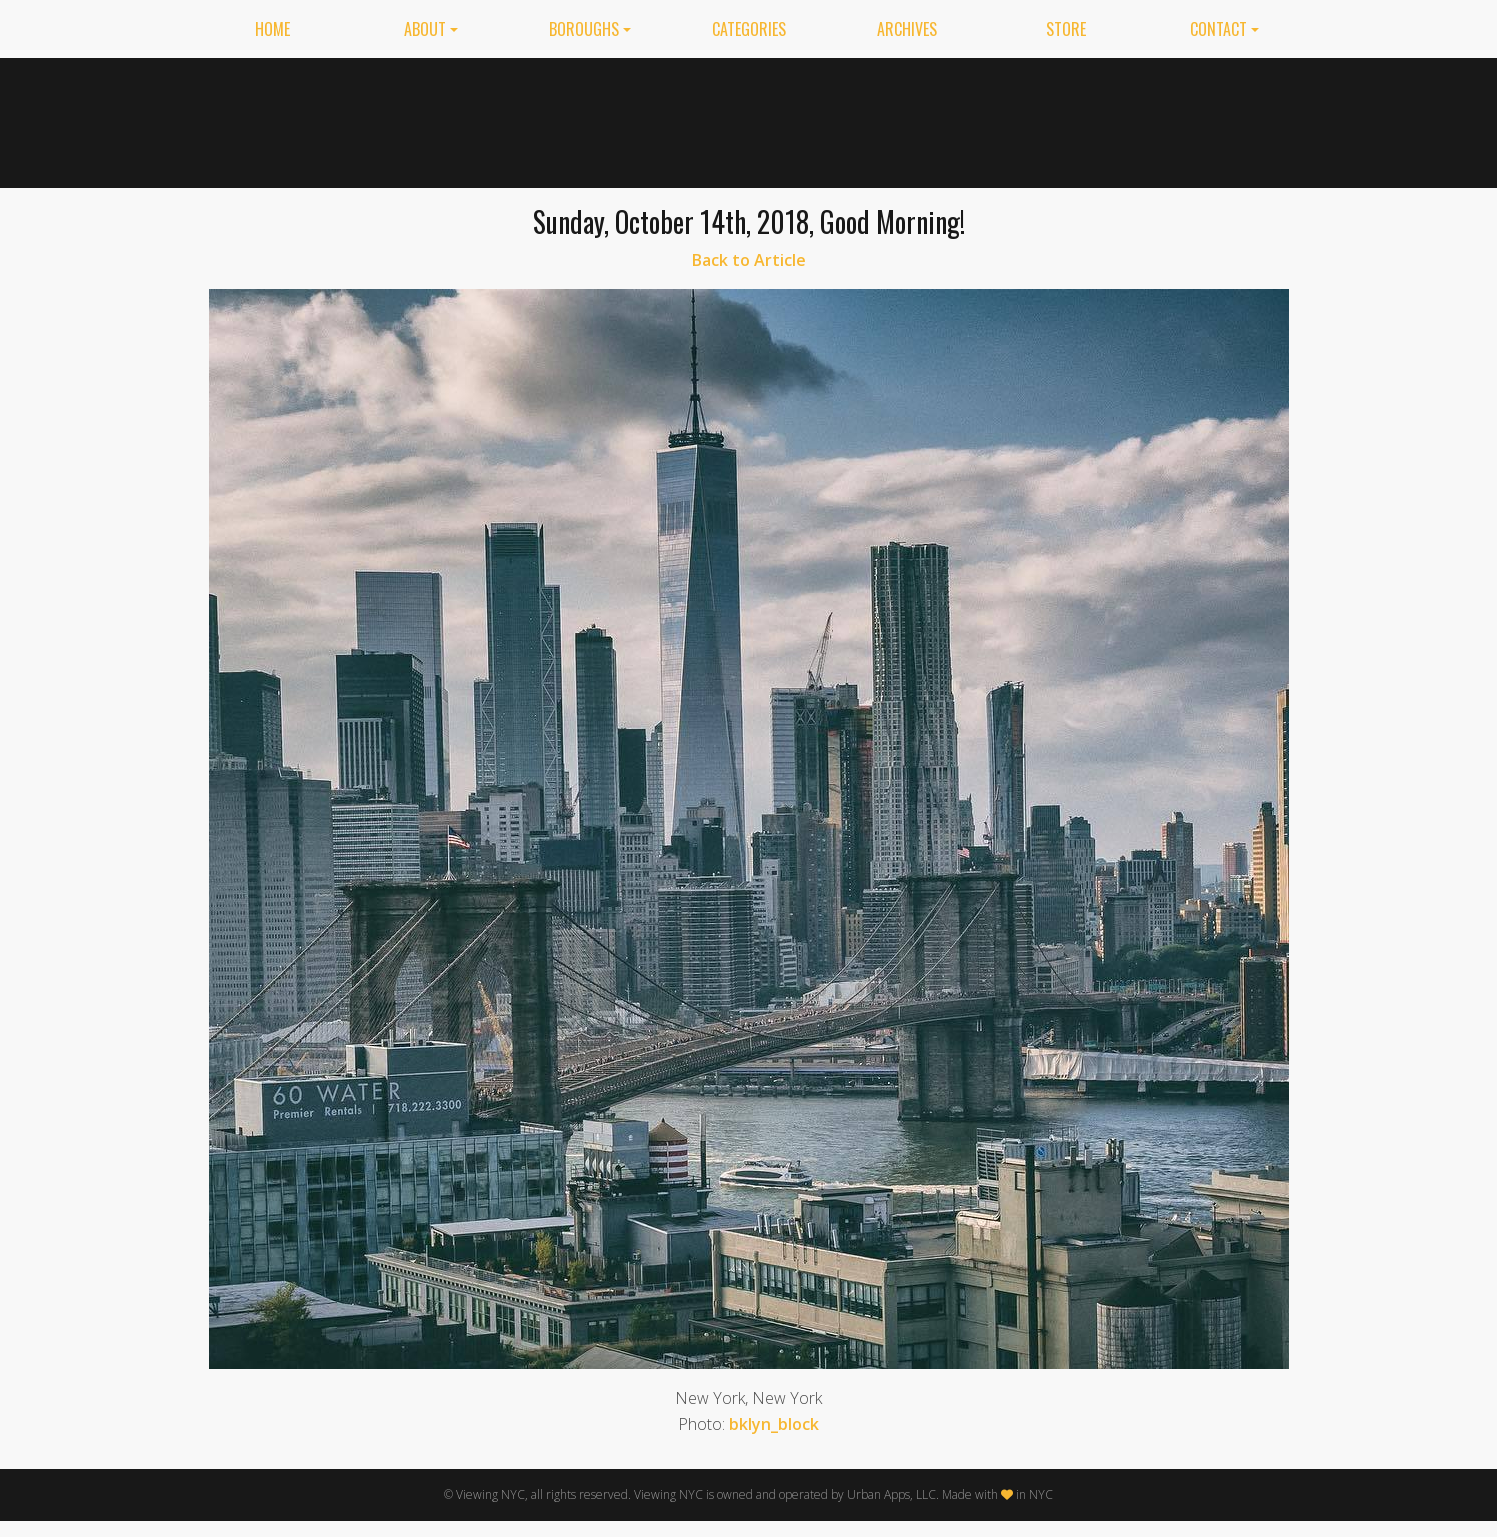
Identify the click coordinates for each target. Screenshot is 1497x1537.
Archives (907, 29)
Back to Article (749, 260)
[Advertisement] (940, 119)
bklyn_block (774, 1424)
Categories (749, 29)
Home (272, 29)
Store (1066, 29)
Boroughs (584, 29)
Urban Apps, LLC (891, 1494)
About (425, 29)
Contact (1218, 29)
